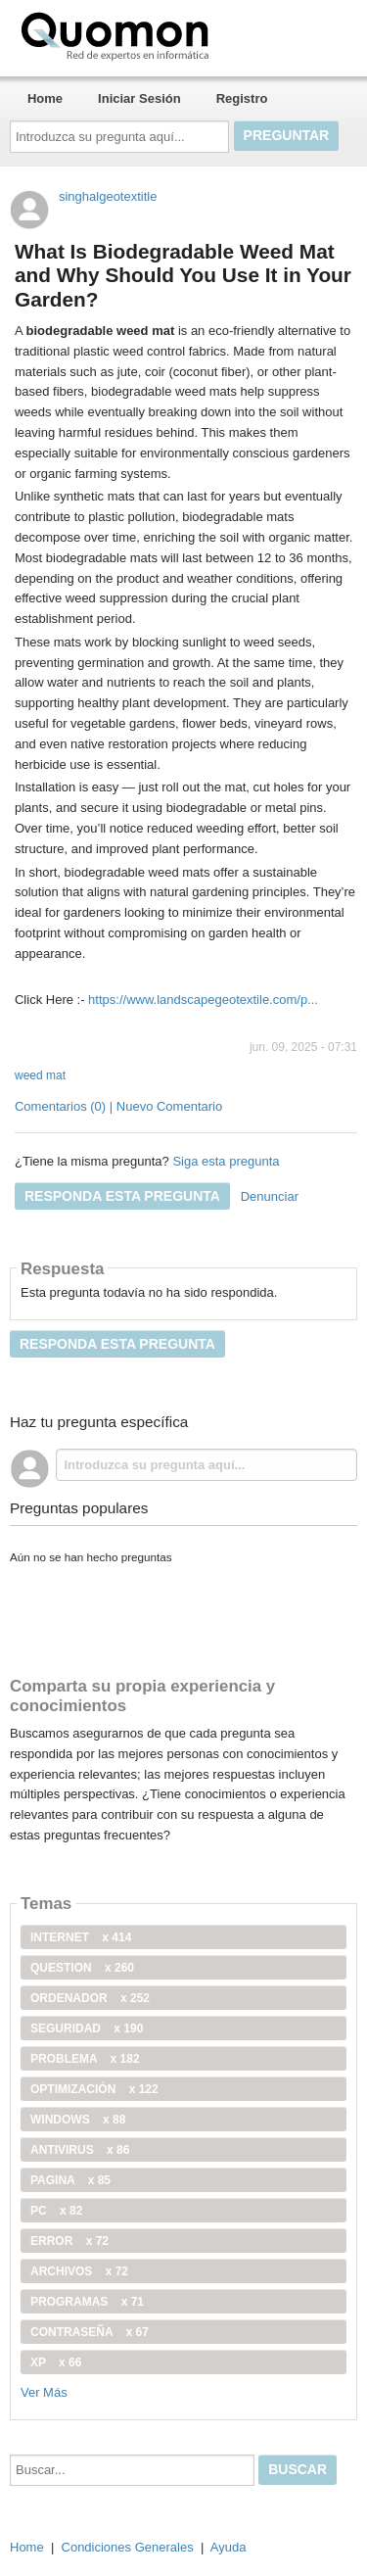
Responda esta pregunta (122, 1196)
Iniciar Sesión (139, 98)
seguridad (86, 2028)
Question (82, 1968)
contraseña (89, 2332)
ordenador (90, 1998)
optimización (94, 2089)
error (69, 2241)
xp (55, 2362)
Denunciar (269, 1196)
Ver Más (44, 2392)
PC (56, 2211)
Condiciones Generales (128, 2547)
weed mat (40, 1075)
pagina (70, 2180)
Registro (242, 98)
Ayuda (228, 2547)
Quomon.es (177, 34)
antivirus (79, 2150)
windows (77, 2119)
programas (87, 2302)
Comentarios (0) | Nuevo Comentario (118, 1106)
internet (80, 1937)
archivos (79, 2271)
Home (45, 98)
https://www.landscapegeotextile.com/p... (203, 999)
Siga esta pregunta (225, 1161)
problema (85, 2059)
